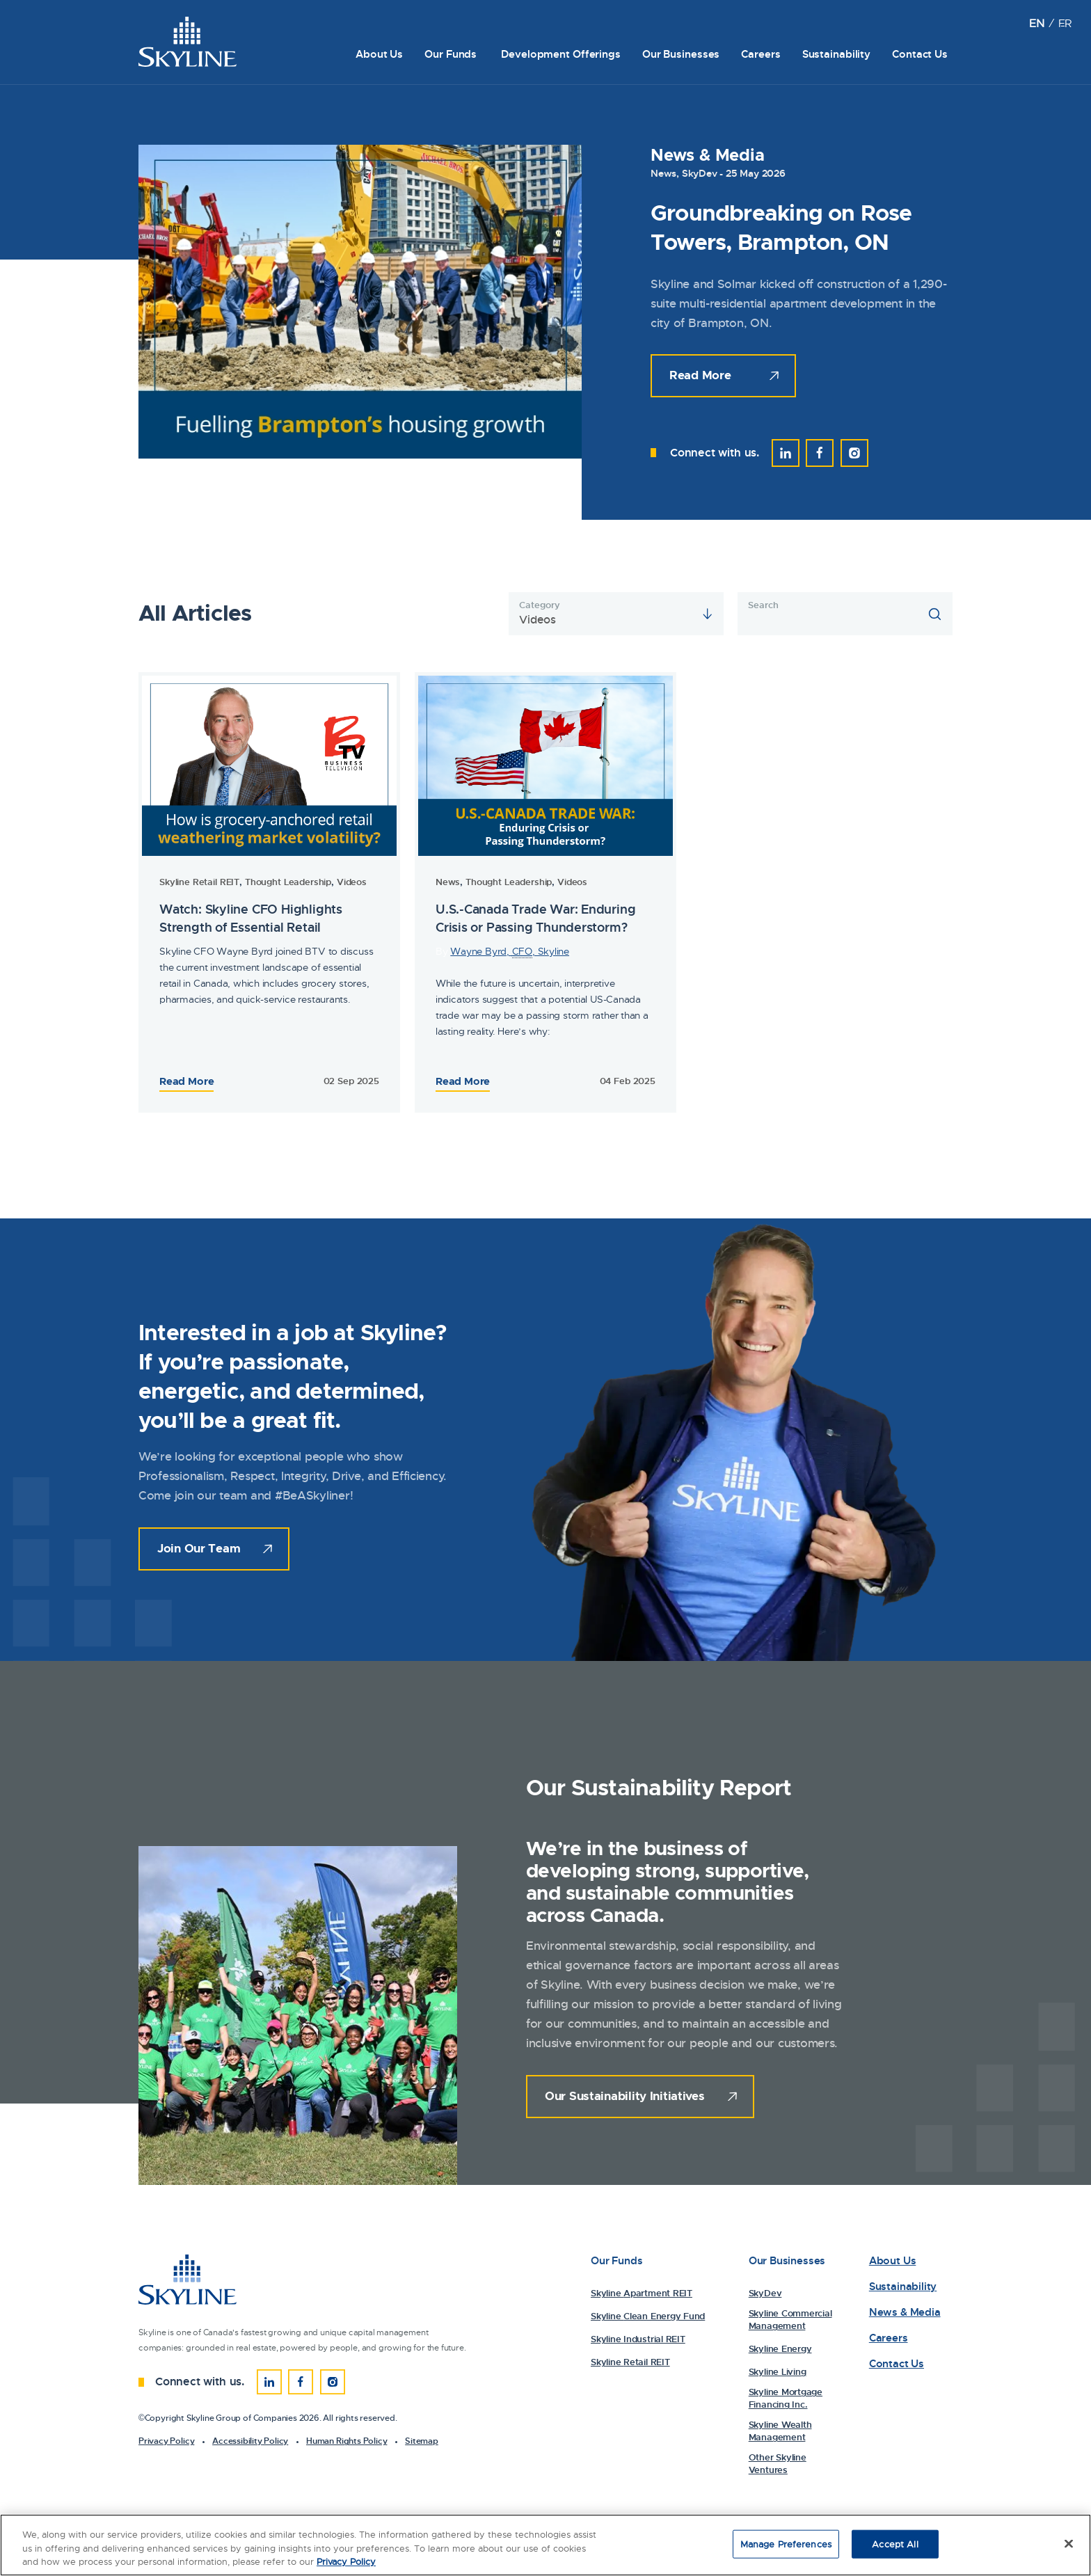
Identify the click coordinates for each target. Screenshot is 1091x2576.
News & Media (905, 2312)
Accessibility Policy (250, 2441)
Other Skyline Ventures (777, 2463)
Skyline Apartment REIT (641, 2293)
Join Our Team (198, 1548)
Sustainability (836, 54)
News (663, 173)
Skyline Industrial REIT (638, 2339)
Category (539, 605)
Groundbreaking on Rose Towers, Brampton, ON (781, 228)
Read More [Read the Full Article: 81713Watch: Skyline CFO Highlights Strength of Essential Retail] (186, 1081)
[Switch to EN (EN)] (1036, 23)
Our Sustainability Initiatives (625, 2096)
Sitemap (421, 2441)
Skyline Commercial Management (790, 2319)
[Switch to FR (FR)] (1064, 23)
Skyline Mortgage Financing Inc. (785, 2398)
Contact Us (920, 54)
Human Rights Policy (346, 2441)
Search (763, 605)
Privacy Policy (166, 2441)
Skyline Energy (780, 2349)
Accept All (895, 2544)
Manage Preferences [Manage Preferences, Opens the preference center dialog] (785, 2544)
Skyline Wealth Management (780, 2431)
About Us (379, 54)
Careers (760, 54)
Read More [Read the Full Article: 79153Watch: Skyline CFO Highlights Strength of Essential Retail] (463, 1081)
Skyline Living (777, 2372)
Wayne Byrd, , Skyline (509, 951)
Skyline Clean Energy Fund (648, 2316)
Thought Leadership (288, 882)
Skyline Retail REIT (199, 882)
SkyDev (699, 173)
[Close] (1068, 2544)
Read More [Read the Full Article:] (700, 375)
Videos (352, 882)
